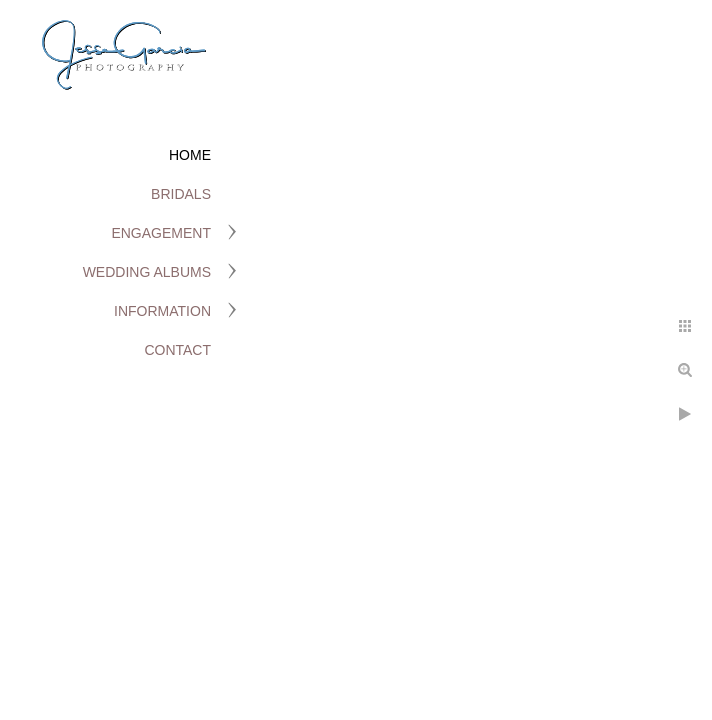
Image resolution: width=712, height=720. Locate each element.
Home (190, 155)
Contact (177, 350)
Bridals (181, 194)
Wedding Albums (147, 272)
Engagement (161, 233)
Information (162, 311)
